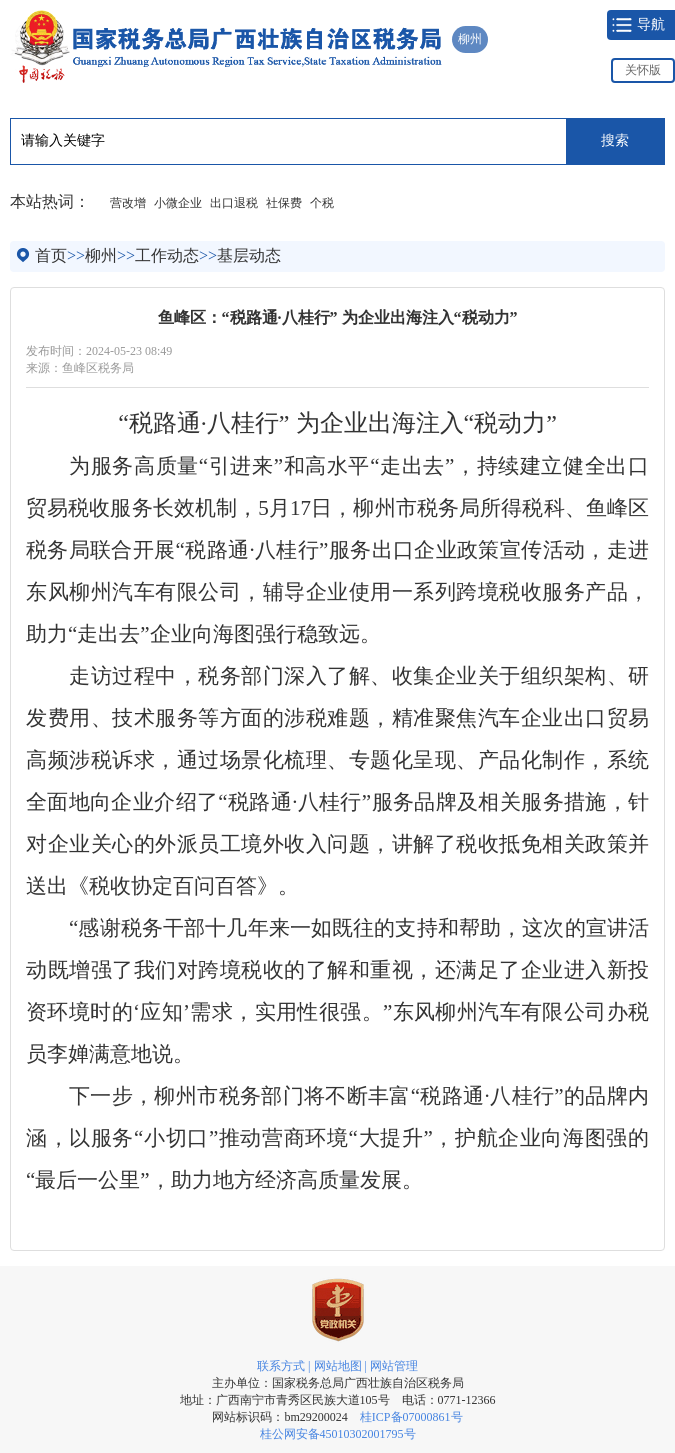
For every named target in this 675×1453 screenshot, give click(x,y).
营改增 (128, 203)
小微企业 (178, 203)
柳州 (101, 255)
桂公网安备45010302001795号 (338, 1434)
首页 (51, 255)
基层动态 (249, 255)
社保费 (284, 203)
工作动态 (167, 255)
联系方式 (281, 1366)
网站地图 (338, 1366)
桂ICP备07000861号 (411, 1417)
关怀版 (643, 70)
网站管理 (394, 1366)
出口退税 (234, 203)
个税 (322, 203)
